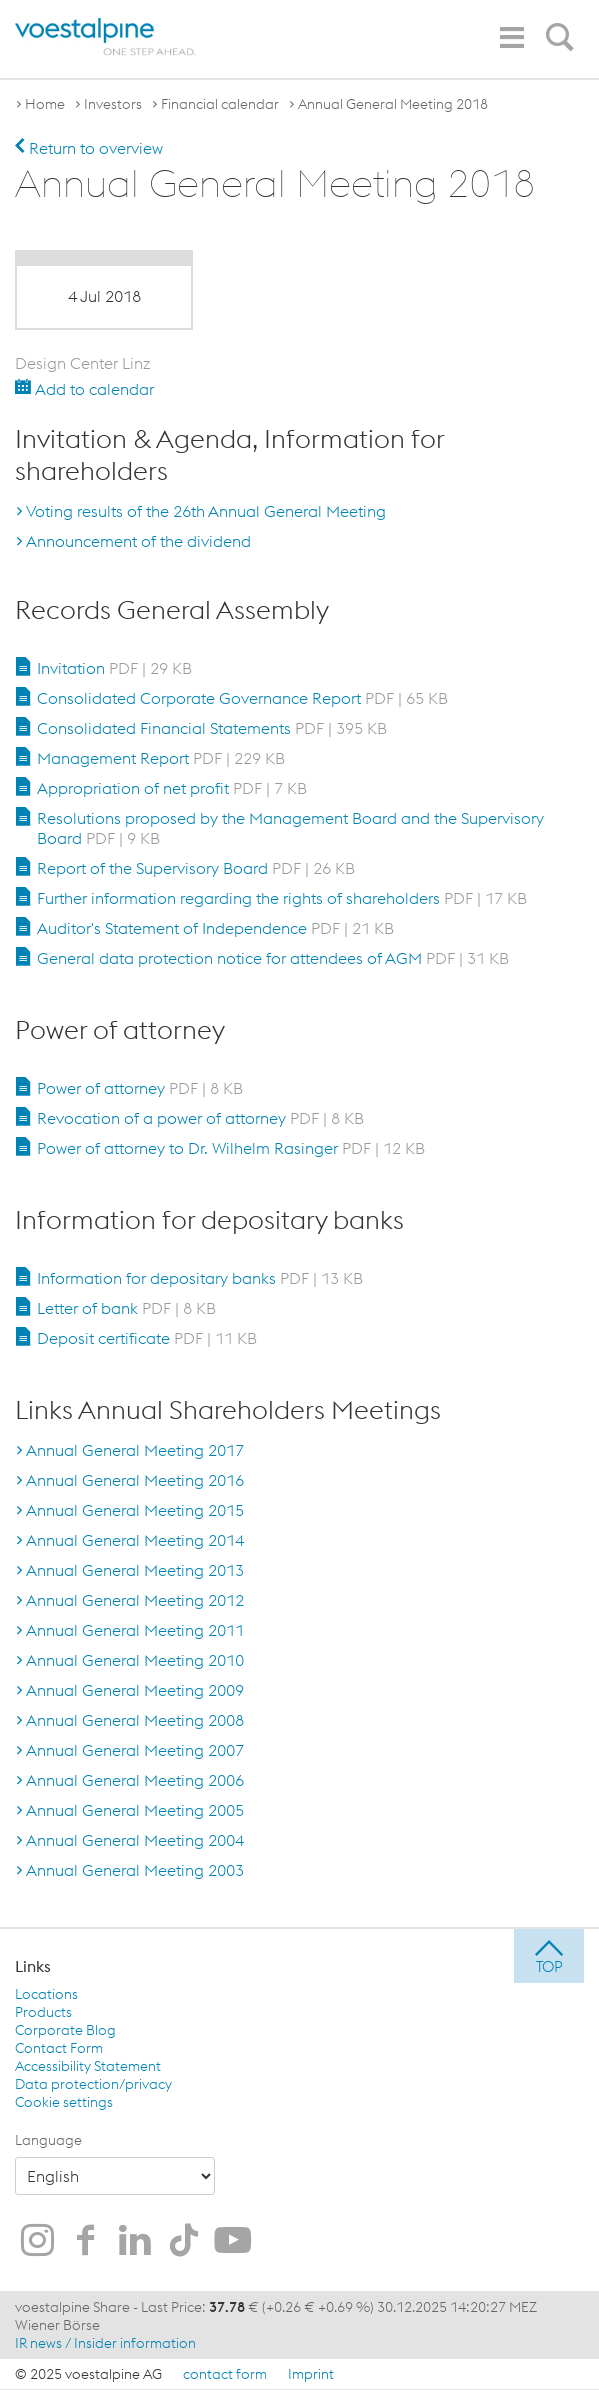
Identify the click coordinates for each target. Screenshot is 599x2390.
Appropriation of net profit (172, 788)
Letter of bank (126, 1308)
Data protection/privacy (93, 2084)
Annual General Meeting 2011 (135, 1630)
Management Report (161, 758)
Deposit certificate (147, 1338)
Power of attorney (140, 1088)
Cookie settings (64, 2102)
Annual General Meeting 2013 (135, 1570)
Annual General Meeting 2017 (135, 1450)
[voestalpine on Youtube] (233, 2242)
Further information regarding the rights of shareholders (282, 898)
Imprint (311, 2374)
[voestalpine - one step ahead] (105, 37)
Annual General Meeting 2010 (135, 1660)
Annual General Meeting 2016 (135, 1480)
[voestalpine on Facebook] (86, 2242)
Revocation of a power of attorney (200, 1118)
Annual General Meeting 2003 (135, 1870)
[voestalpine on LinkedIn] (135, 2242)
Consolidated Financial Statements (212, 728)
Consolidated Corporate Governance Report (242, 698)
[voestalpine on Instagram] (37, 2242)
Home (45, 104)
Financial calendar (220, 104)
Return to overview (89, 148)
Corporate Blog (65, 2030)
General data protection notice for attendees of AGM (273, 958)
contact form (225, 2374)
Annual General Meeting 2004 (135, 1840)
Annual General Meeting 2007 (135, 1750)
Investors (113, 104)
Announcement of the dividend (138, 541)
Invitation (114, 668)
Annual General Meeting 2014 (135, 1540)
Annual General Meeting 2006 (135, 1780)
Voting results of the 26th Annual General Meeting (206, 511)
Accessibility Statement (88, 2066)
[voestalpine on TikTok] (184, 2242)
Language (48, 2140)
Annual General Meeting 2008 (135, 1720)
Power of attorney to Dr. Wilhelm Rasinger (231, 1148)
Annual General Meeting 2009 (135, 1690)
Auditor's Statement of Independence (215, 928)
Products (43, 2012)
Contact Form (59, 2048)
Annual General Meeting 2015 (135, 1510)
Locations (46, 1994)
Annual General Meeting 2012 (135, 1600)
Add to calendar (84, 389)
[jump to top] (549, 1956)
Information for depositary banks (200, 1278)
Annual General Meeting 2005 (135, 1810)
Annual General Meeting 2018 (393, 104)
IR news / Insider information (105, 2343)
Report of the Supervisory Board (196, 868)
